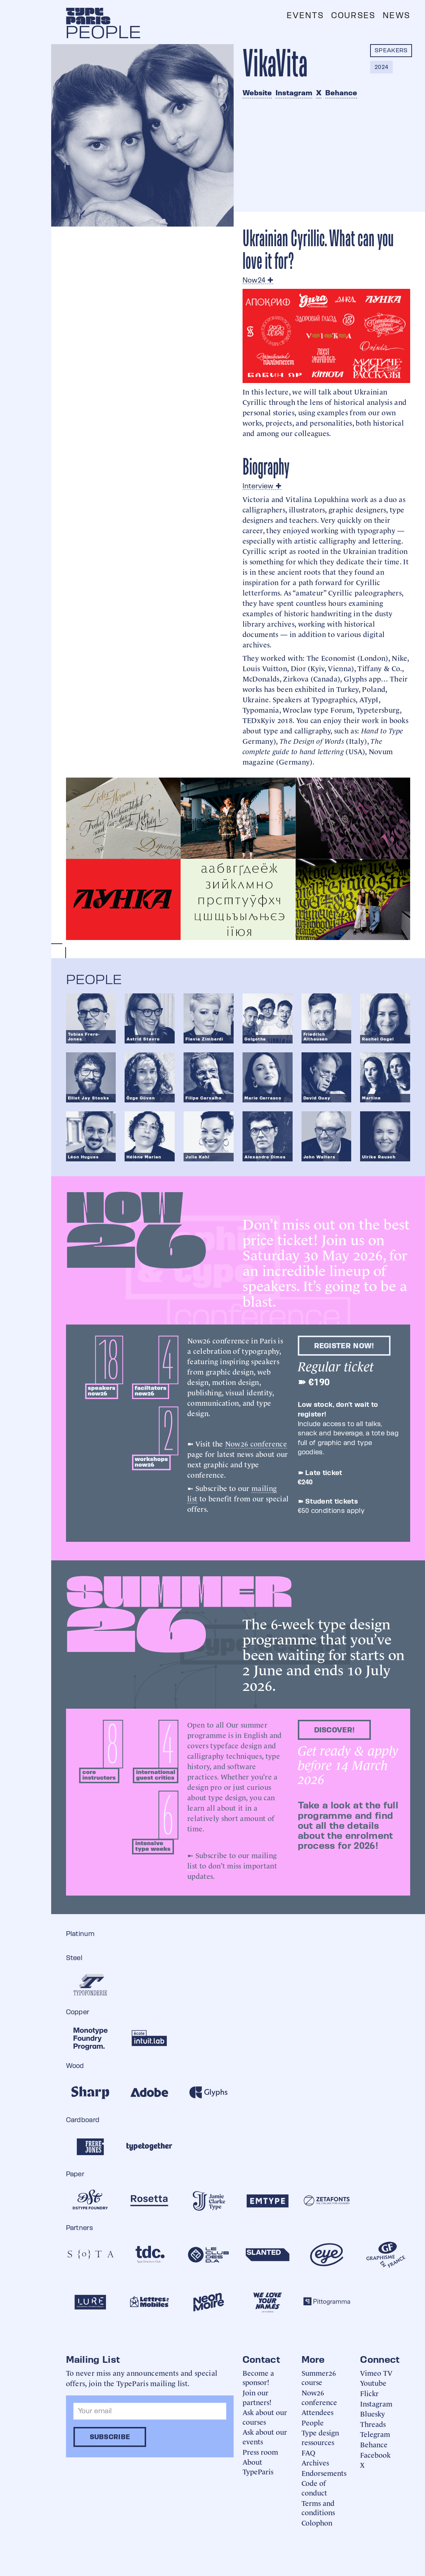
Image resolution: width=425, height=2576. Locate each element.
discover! (334, 1730)
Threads (373, 2423)
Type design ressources (320, 2437)
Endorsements (324, 2472)
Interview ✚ (262, 485)
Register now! (344, 1345)
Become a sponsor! (258, 2377)
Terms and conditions (318, 2507)
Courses (353, 15)
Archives (315, 2462)
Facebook (375, 2454)
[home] (88, 15)
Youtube (373, 2382)
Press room (260, 2451)
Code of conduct (314, 2487)
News (396, 15)
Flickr (369, 2393)
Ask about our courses (265, 2416)
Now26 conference (256, 1443)
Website (257, 92)
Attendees (317, 2412)
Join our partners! (257, 2397)
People (313, 2422)
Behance (341, 92)
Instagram (294, 92)
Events (305, 15)
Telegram (375, 2433)
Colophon (317, 2522)
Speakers (391, 50)
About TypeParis (258, 2466)
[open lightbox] (123, 818)
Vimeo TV (376, 2372)
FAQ (308, 2452)
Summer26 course (319, 2377)
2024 (381, 67)
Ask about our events (265, 2436)
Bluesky (372, 2413)
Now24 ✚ (258, 280)
